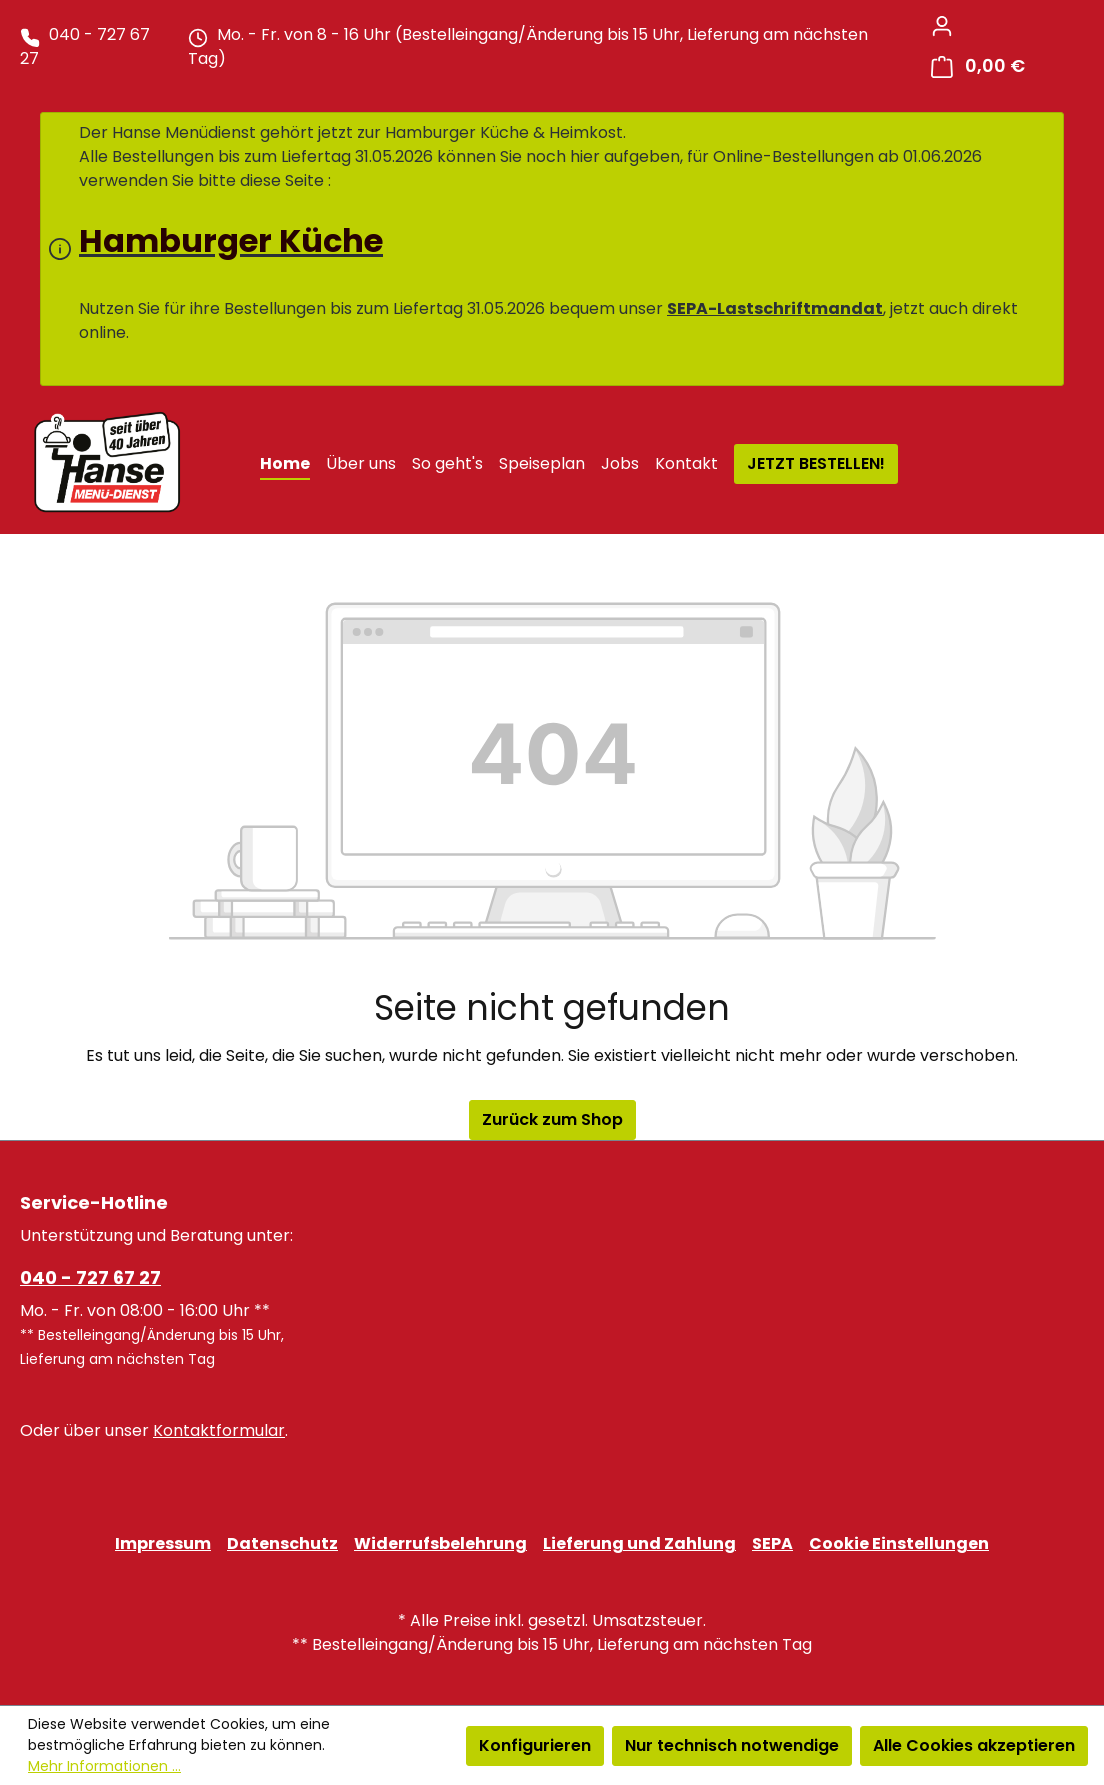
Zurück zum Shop (552, 1119)
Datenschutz (282, 1543)
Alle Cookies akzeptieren (974, 1745)
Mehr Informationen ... (104, 1766)
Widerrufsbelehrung (440, 1543)
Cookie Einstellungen (899, 1543)
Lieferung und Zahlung (639, 1543)
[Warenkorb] (978, 66)
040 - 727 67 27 (90, 1277)
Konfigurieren (535, 1745)
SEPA (772, 1543)
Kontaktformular (219, 1430)
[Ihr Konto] (942, 26)
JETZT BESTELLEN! (816, 463)
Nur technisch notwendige (732, 1745)
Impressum (163, 1543)
